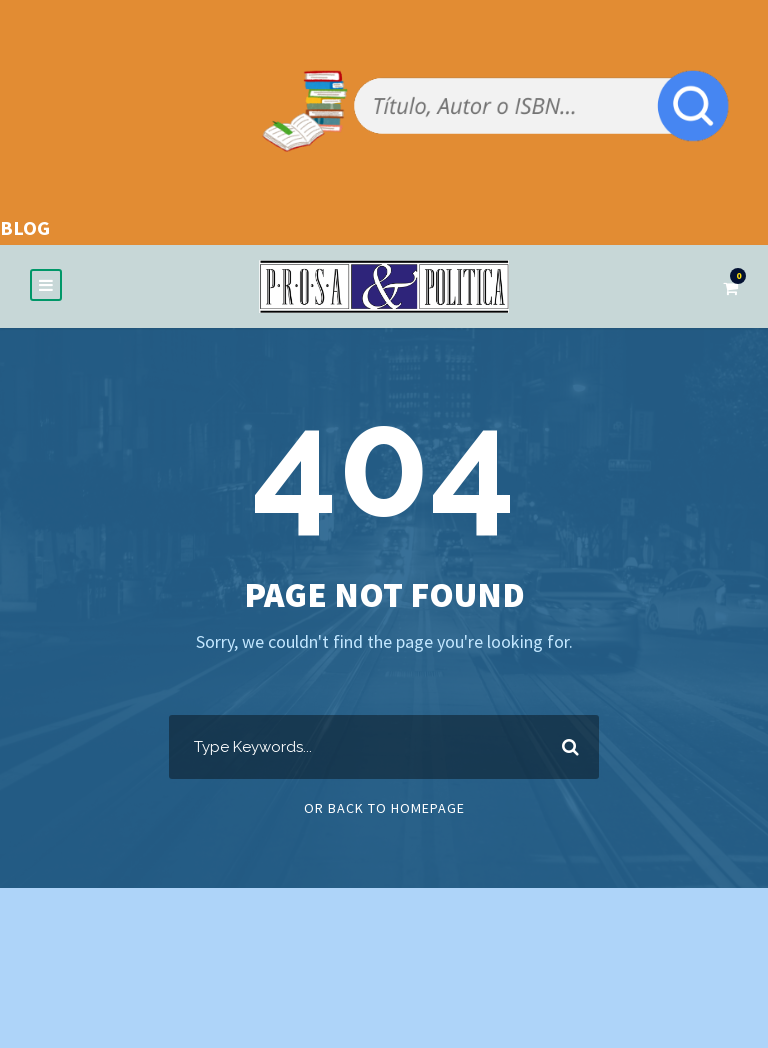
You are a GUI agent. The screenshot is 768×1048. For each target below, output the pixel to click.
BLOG (25, 227)
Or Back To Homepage (384, 808)
